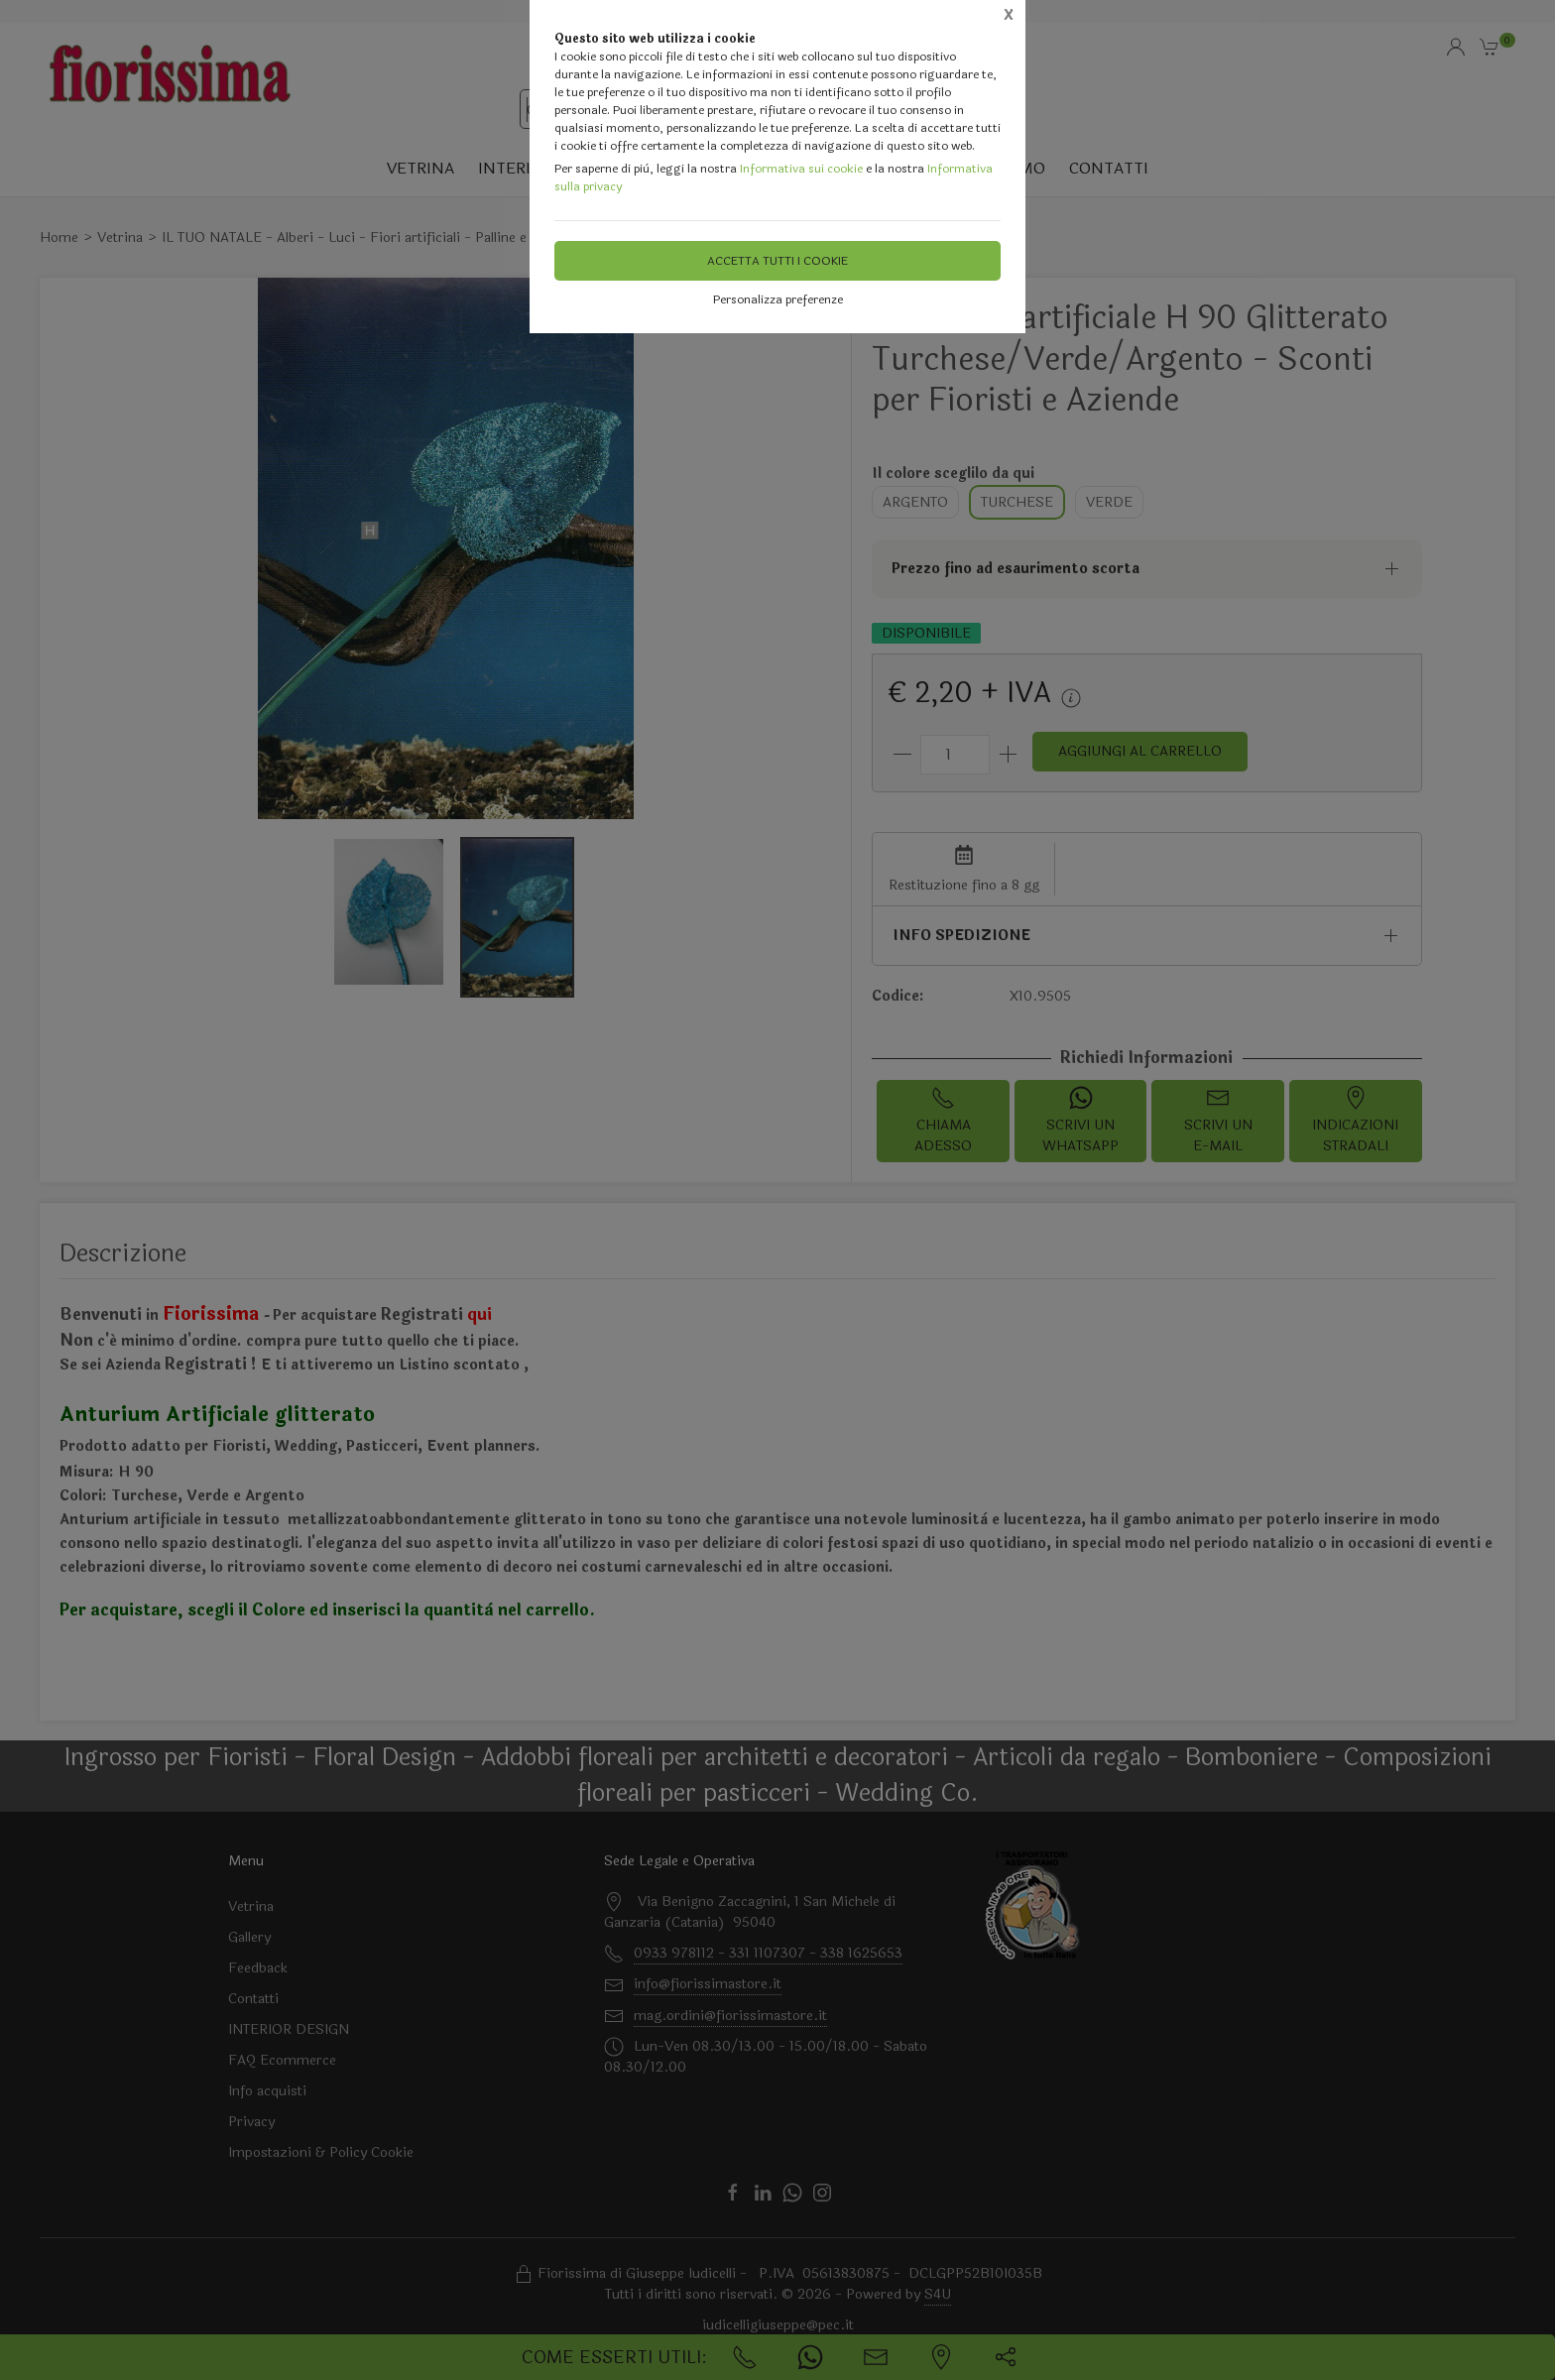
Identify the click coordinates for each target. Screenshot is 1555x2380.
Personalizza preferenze (778, 299)
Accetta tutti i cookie (777, 261)
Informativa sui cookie (801, 169)
